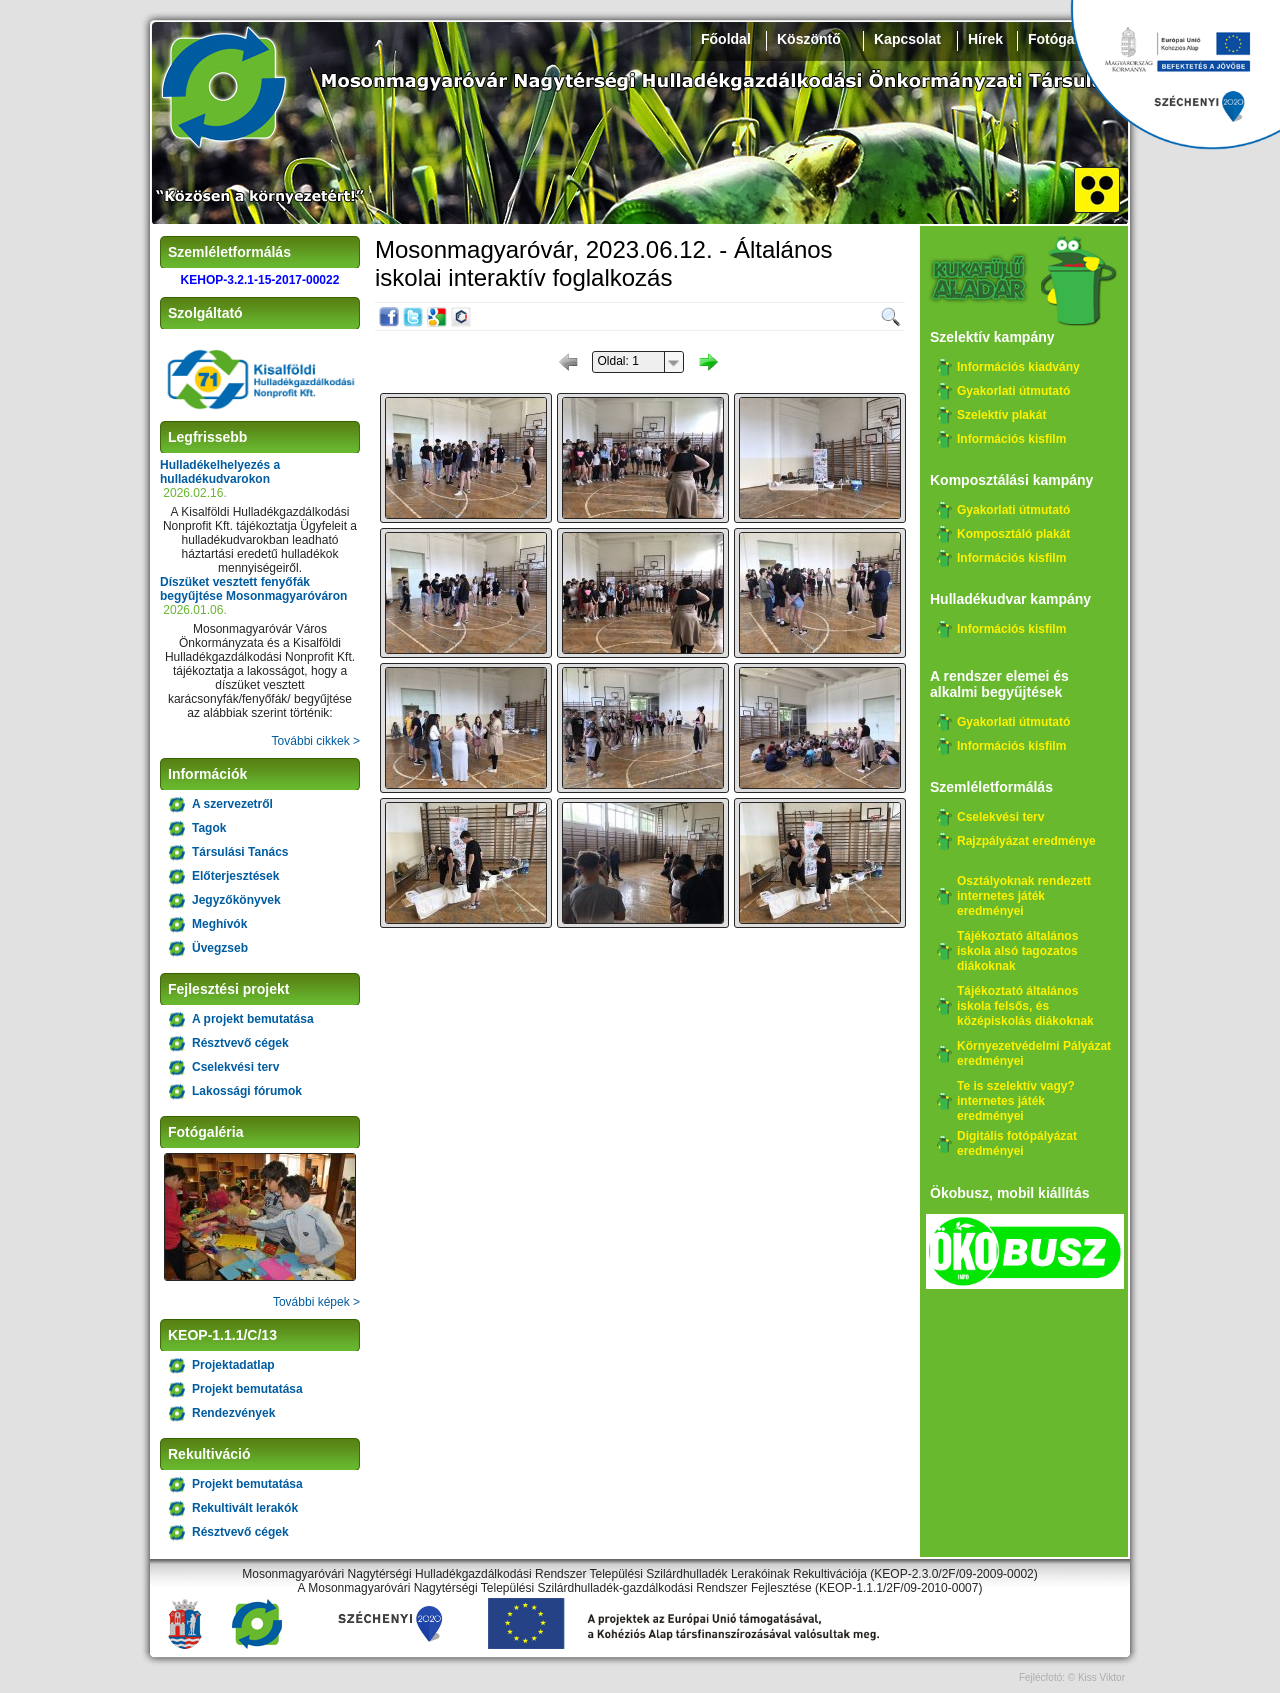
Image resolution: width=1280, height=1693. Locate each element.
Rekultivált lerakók (245, 1508)
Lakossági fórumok (247, 1091)
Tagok (209, 828)
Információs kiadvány (1018, 367)
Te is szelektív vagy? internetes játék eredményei (1016, 1101)
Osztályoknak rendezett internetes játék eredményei (1024, 896)
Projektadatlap (233, 1365)
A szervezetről (232, 804)
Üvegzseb (220, 948)
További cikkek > (316, 741)
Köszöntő (809, 39)
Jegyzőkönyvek (236, 900)
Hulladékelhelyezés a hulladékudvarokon (220, 472)
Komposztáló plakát (1013, 534)
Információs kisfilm (1011, 439)
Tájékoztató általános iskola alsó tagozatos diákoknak (1017, 951)
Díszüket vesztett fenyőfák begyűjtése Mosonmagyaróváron (253, 589)
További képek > (316, 1302)
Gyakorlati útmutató (1013, 391)
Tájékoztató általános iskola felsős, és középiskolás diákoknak (1025, 1006)
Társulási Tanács (240, 852)
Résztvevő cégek (240, 1043)
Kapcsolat (907, 39)
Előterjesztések (235, 876)
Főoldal (726, 39)
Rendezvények (233, 1413)
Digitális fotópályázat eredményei (1017, 1143)
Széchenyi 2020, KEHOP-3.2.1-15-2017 (1175, 75)
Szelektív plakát (1001, 415)
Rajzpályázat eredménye (1026, 841)
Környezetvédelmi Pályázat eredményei (1034, 1053)
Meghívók (219, 924)
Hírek (985, 39)
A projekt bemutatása (253, 1019)
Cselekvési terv (235, 1067)
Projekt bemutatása (247, 1389)
